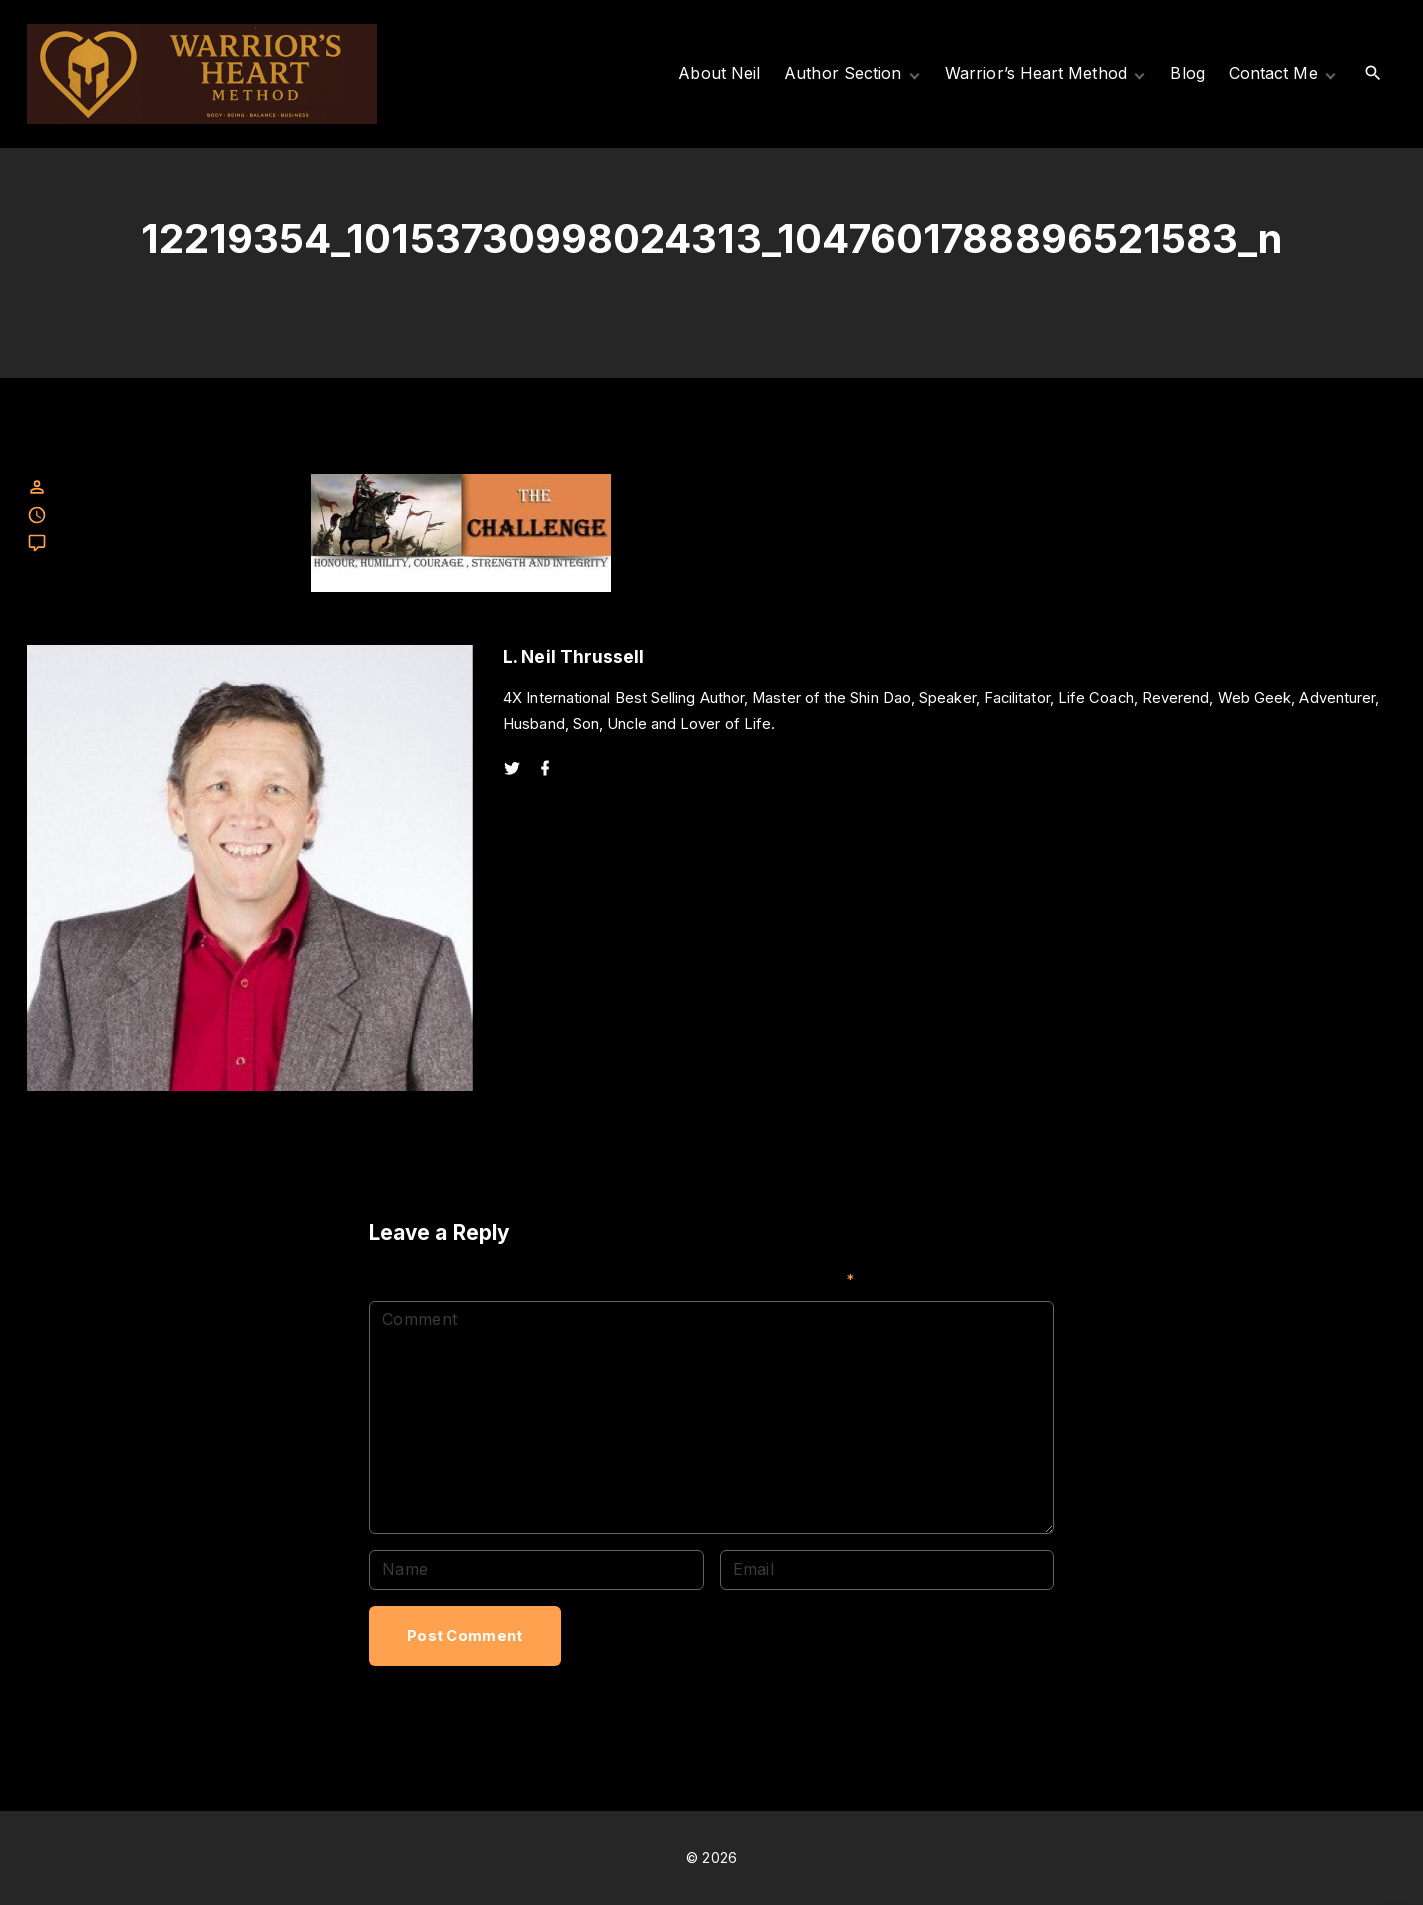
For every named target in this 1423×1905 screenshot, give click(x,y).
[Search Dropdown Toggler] (1372, 73)
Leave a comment (112, 543)
